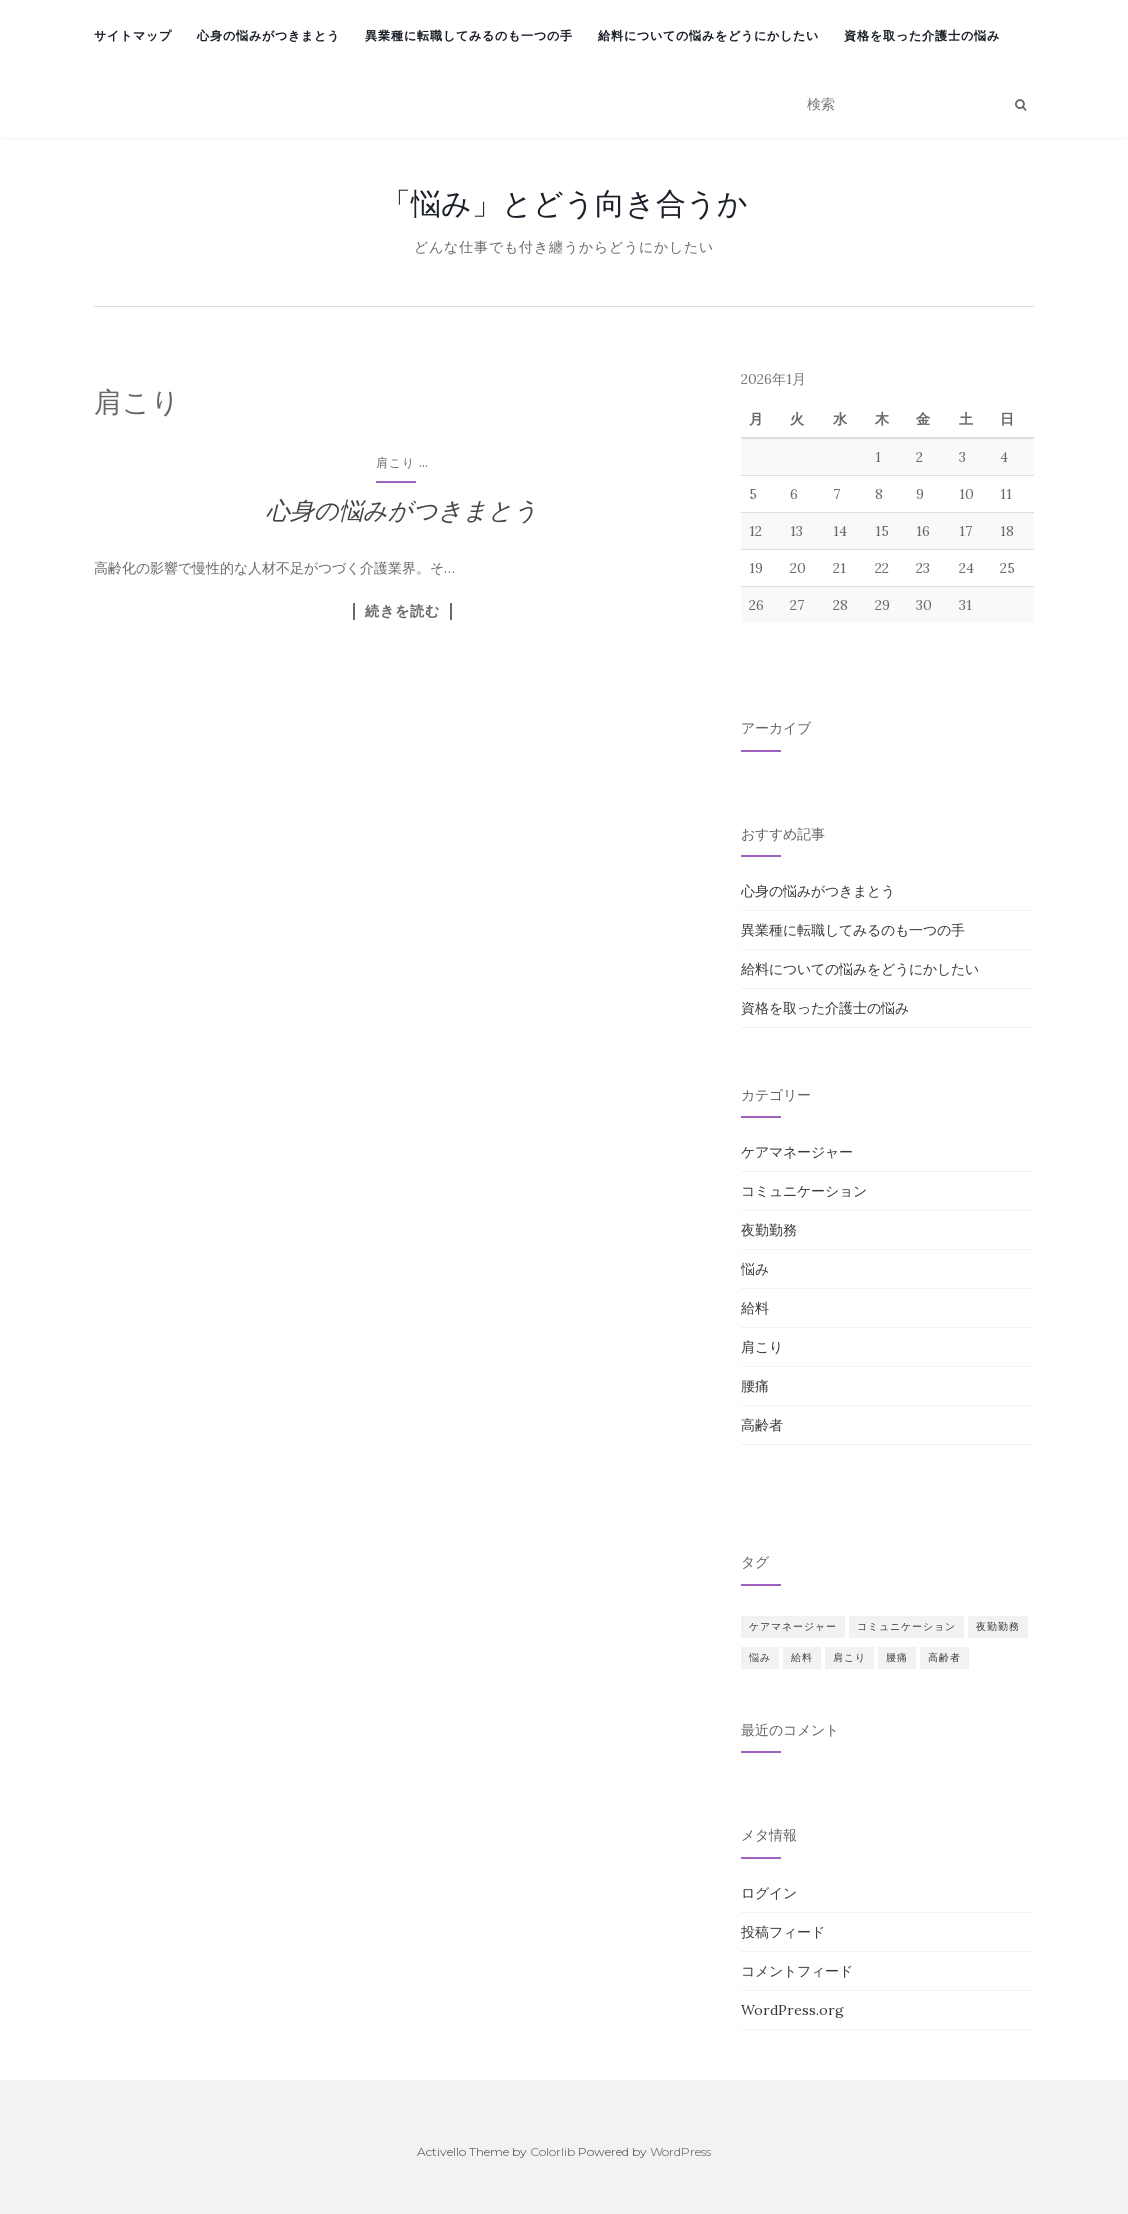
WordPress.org (792, 2010)
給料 (755, 1308)
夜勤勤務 (769, 1230)
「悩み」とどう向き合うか (564, 203)
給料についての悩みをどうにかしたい (708, 35)
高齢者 (762, 1425)
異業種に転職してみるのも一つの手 (469, 35)
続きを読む (402, 611)
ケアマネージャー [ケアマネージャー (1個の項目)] (793, 1626)
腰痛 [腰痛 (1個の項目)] (897, 1657)
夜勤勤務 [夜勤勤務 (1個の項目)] (998, 1626)
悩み (755, 1269)
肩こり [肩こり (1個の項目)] (849, 1657)
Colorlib (552, 2151)
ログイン (769, 1893)
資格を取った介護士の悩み (922, 35)
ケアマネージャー (797, 1152)
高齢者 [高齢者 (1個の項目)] (944, 1657)
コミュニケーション (804, 1191)
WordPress (680, 2151)
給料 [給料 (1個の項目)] (802, 1657)
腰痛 (755, 1386)
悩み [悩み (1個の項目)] (760, 1657)
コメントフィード (797, 1971)
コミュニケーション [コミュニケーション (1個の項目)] (906, 1626)
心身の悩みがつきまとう (268, 35)
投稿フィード (783, 1932)
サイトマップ (133, 35)
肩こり (395, 462)
